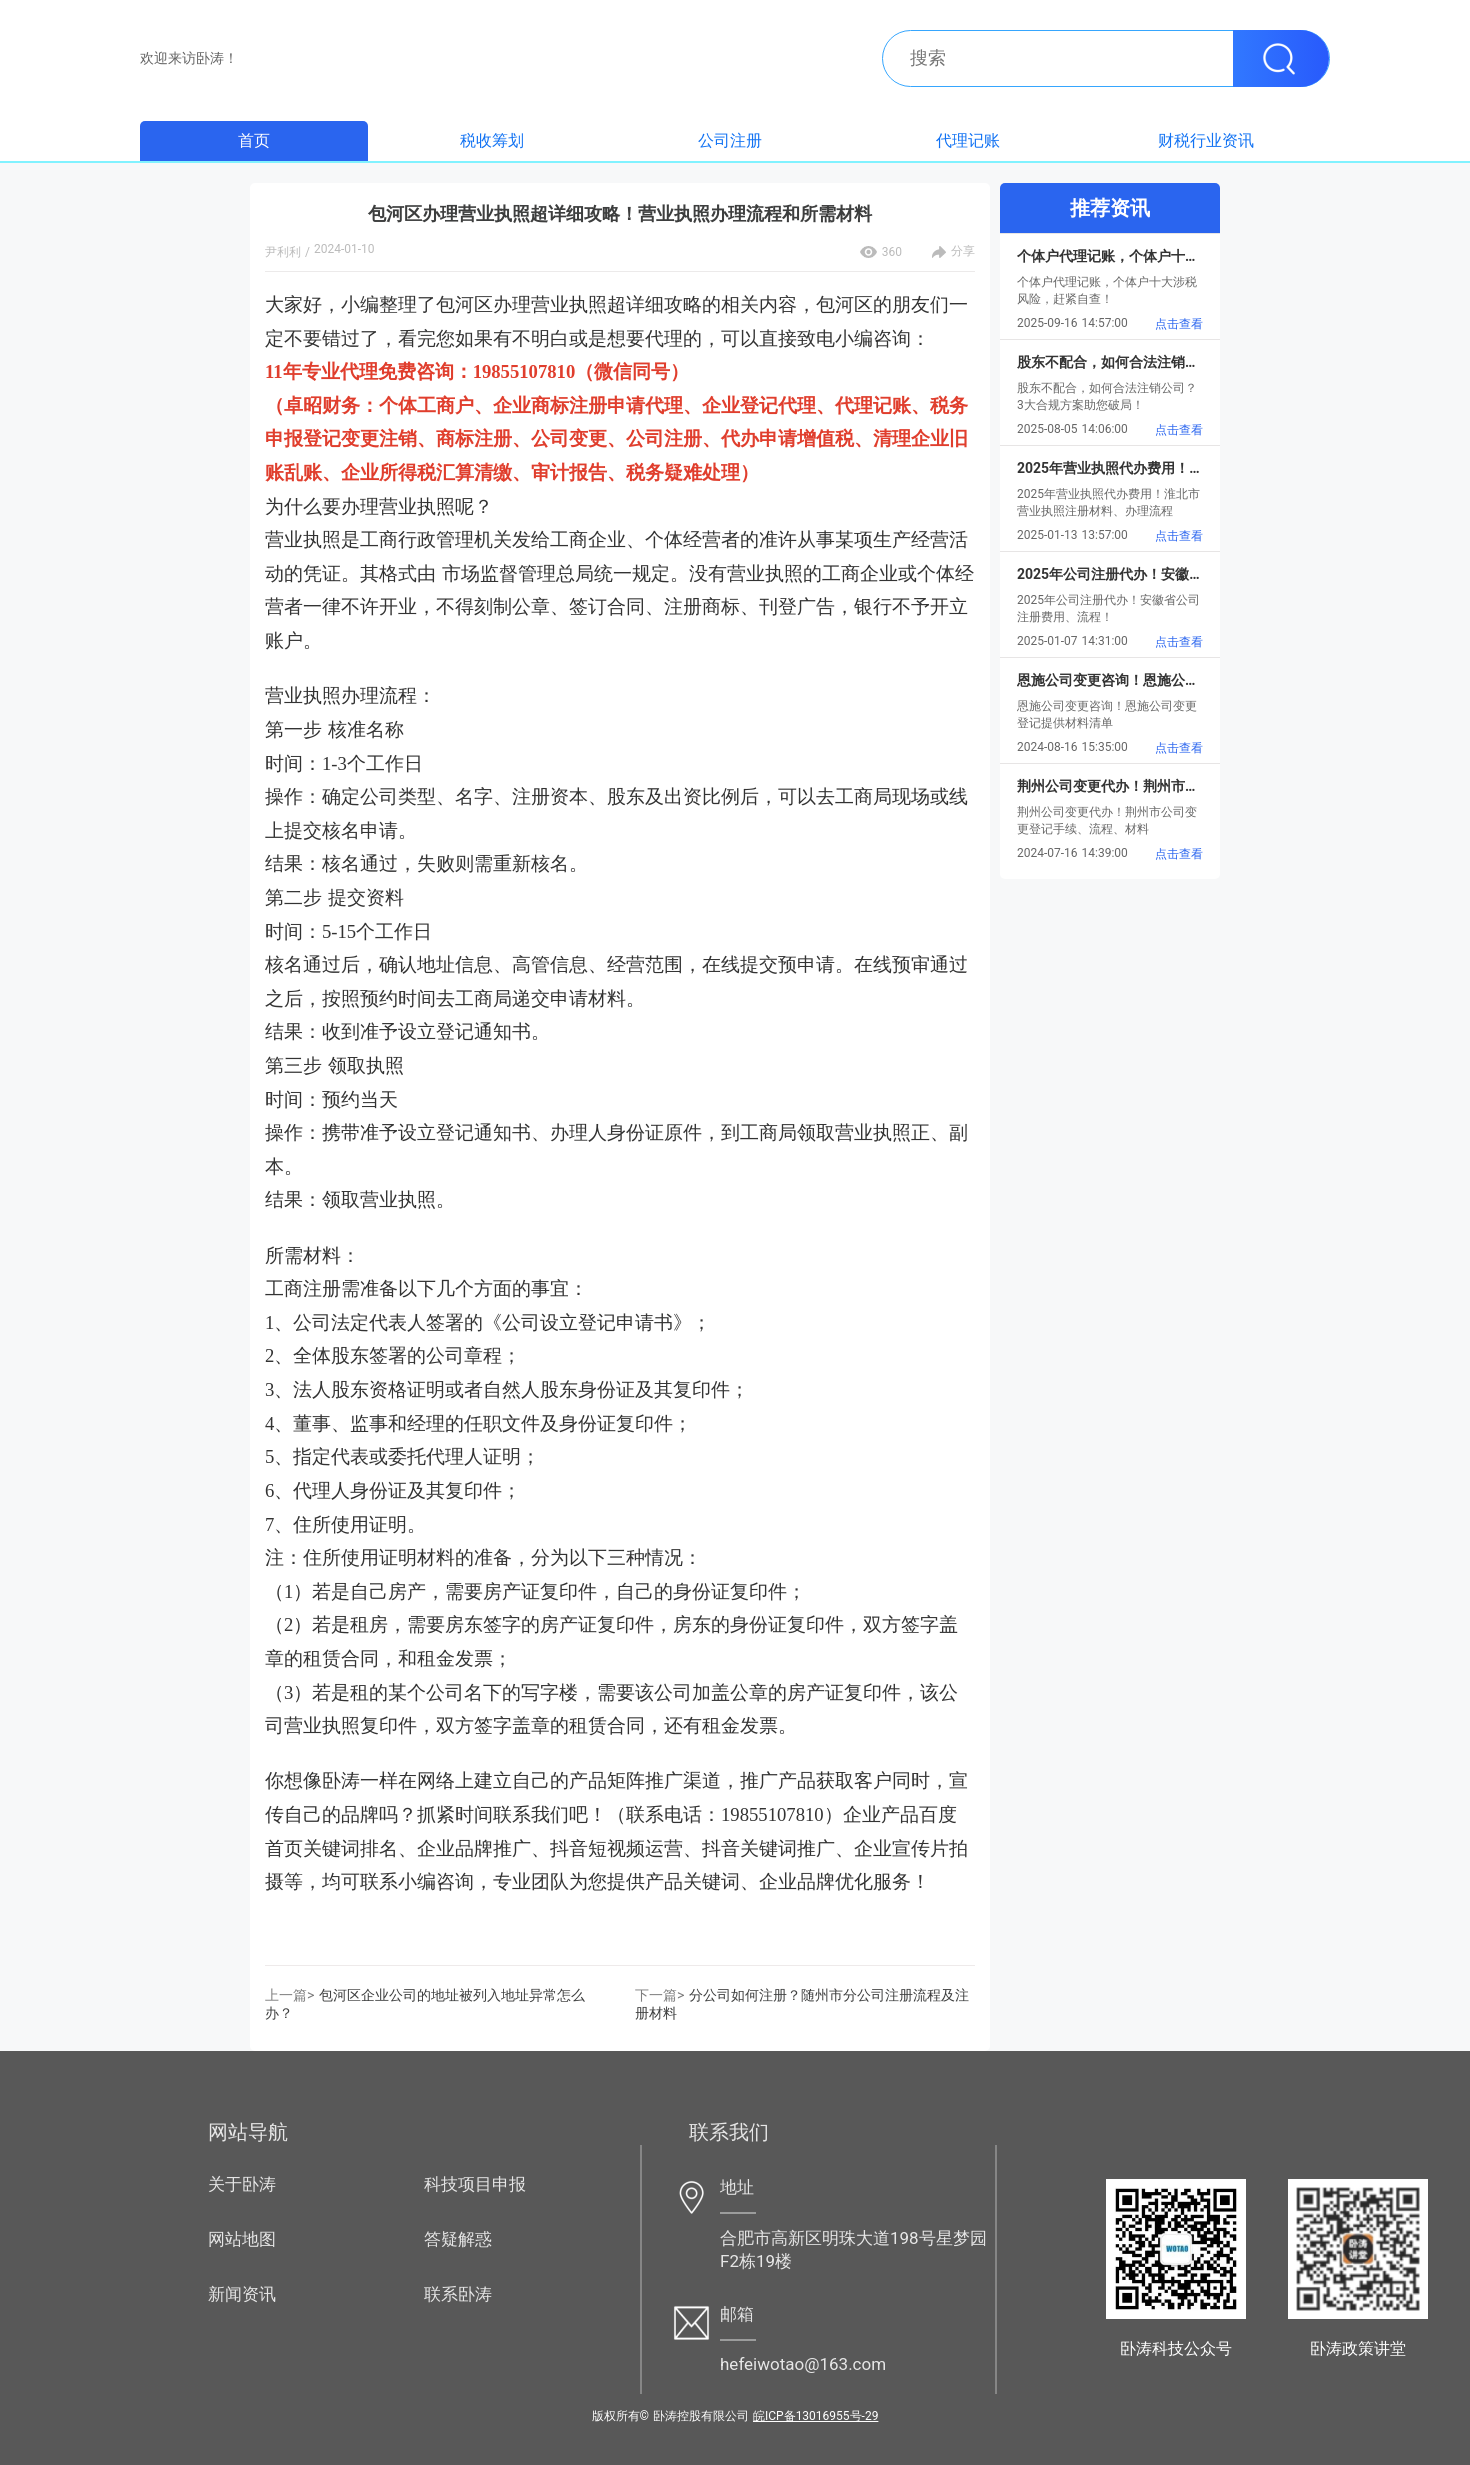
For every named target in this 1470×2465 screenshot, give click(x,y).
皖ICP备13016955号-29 (815, 2416)
